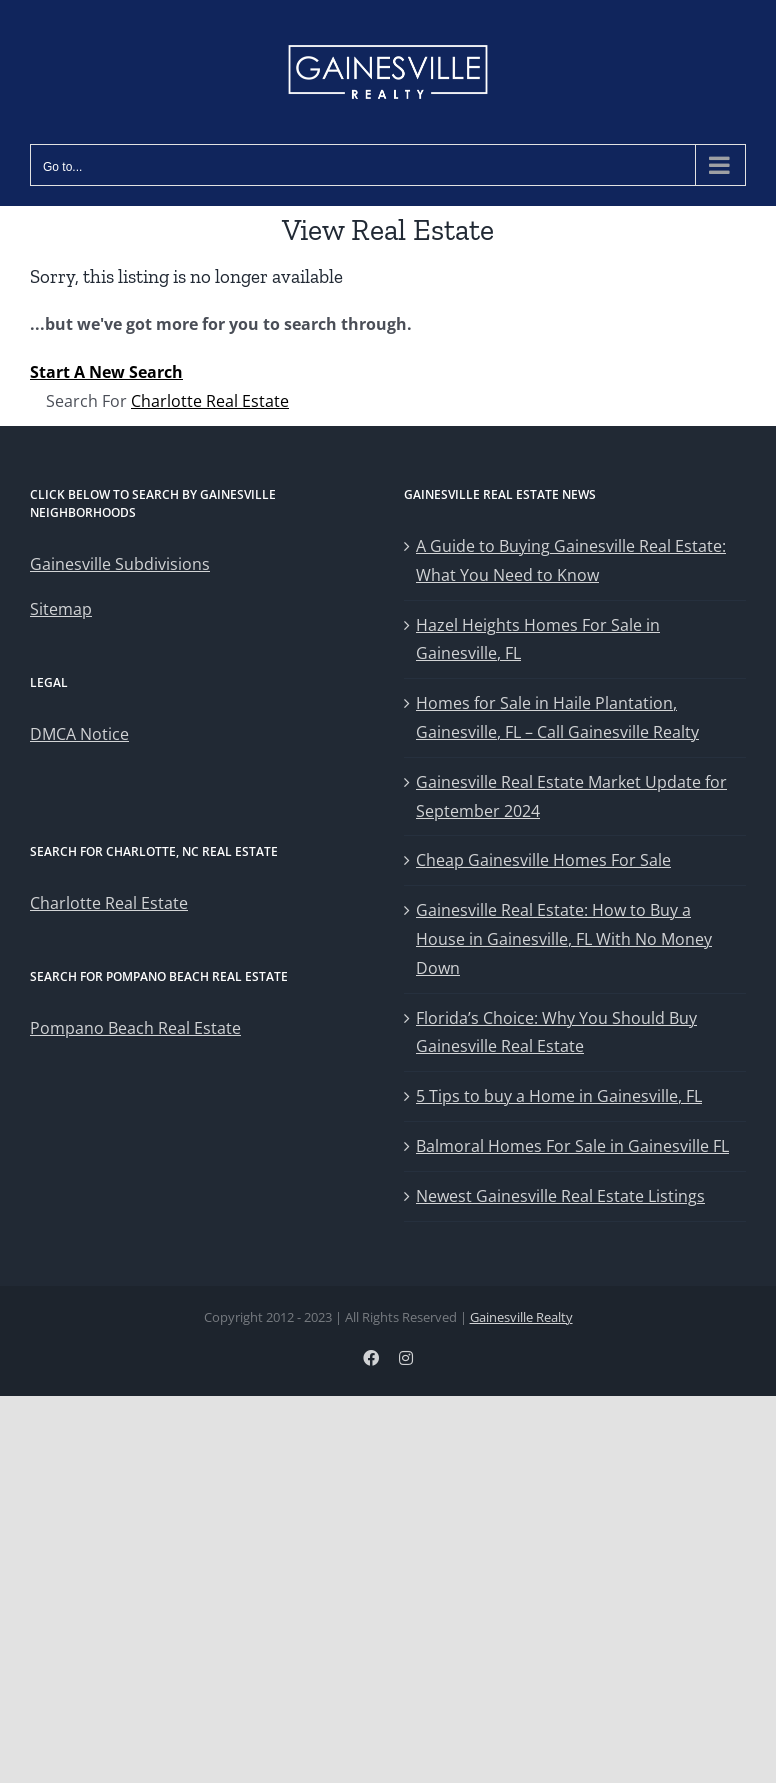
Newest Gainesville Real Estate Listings (560, 1196)
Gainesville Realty (521, 1317)
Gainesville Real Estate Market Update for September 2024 (571, 796)
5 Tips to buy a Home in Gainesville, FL (559, 1096)
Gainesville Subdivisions (120, 564)
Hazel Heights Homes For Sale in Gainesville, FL (538, 639)
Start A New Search (106, 372)
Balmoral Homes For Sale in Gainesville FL (572, 1146)
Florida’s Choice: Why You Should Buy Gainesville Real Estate (556, 1032)
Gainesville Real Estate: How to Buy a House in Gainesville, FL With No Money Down (564, 939)
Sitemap (61, 609)
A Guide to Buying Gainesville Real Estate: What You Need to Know (571, 560)
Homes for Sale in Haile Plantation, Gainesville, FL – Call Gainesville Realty (557, 717)
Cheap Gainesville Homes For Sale (543, 860)
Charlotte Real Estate (210, 401)
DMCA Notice (79, 734)
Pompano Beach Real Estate (135, 1028)
